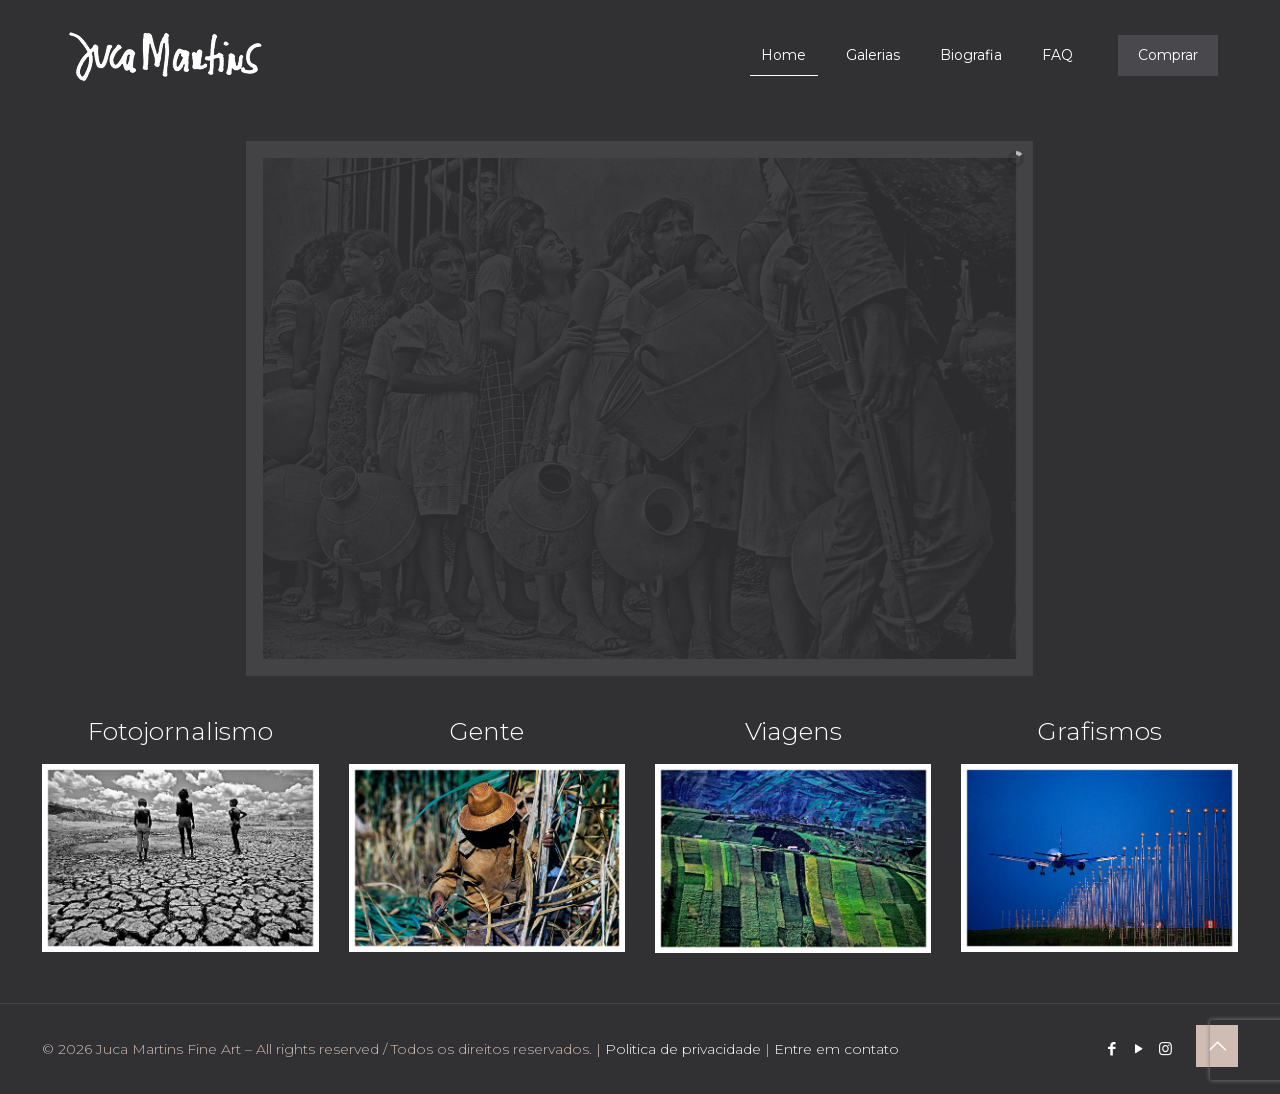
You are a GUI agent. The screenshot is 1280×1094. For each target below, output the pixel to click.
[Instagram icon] (1165, 1048)
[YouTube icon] (1138, 1048)
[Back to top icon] (1217, 1046)
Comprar (1168, 55)
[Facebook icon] (1111, 1048)
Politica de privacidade (683, 1049)
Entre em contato (836, 1049)
